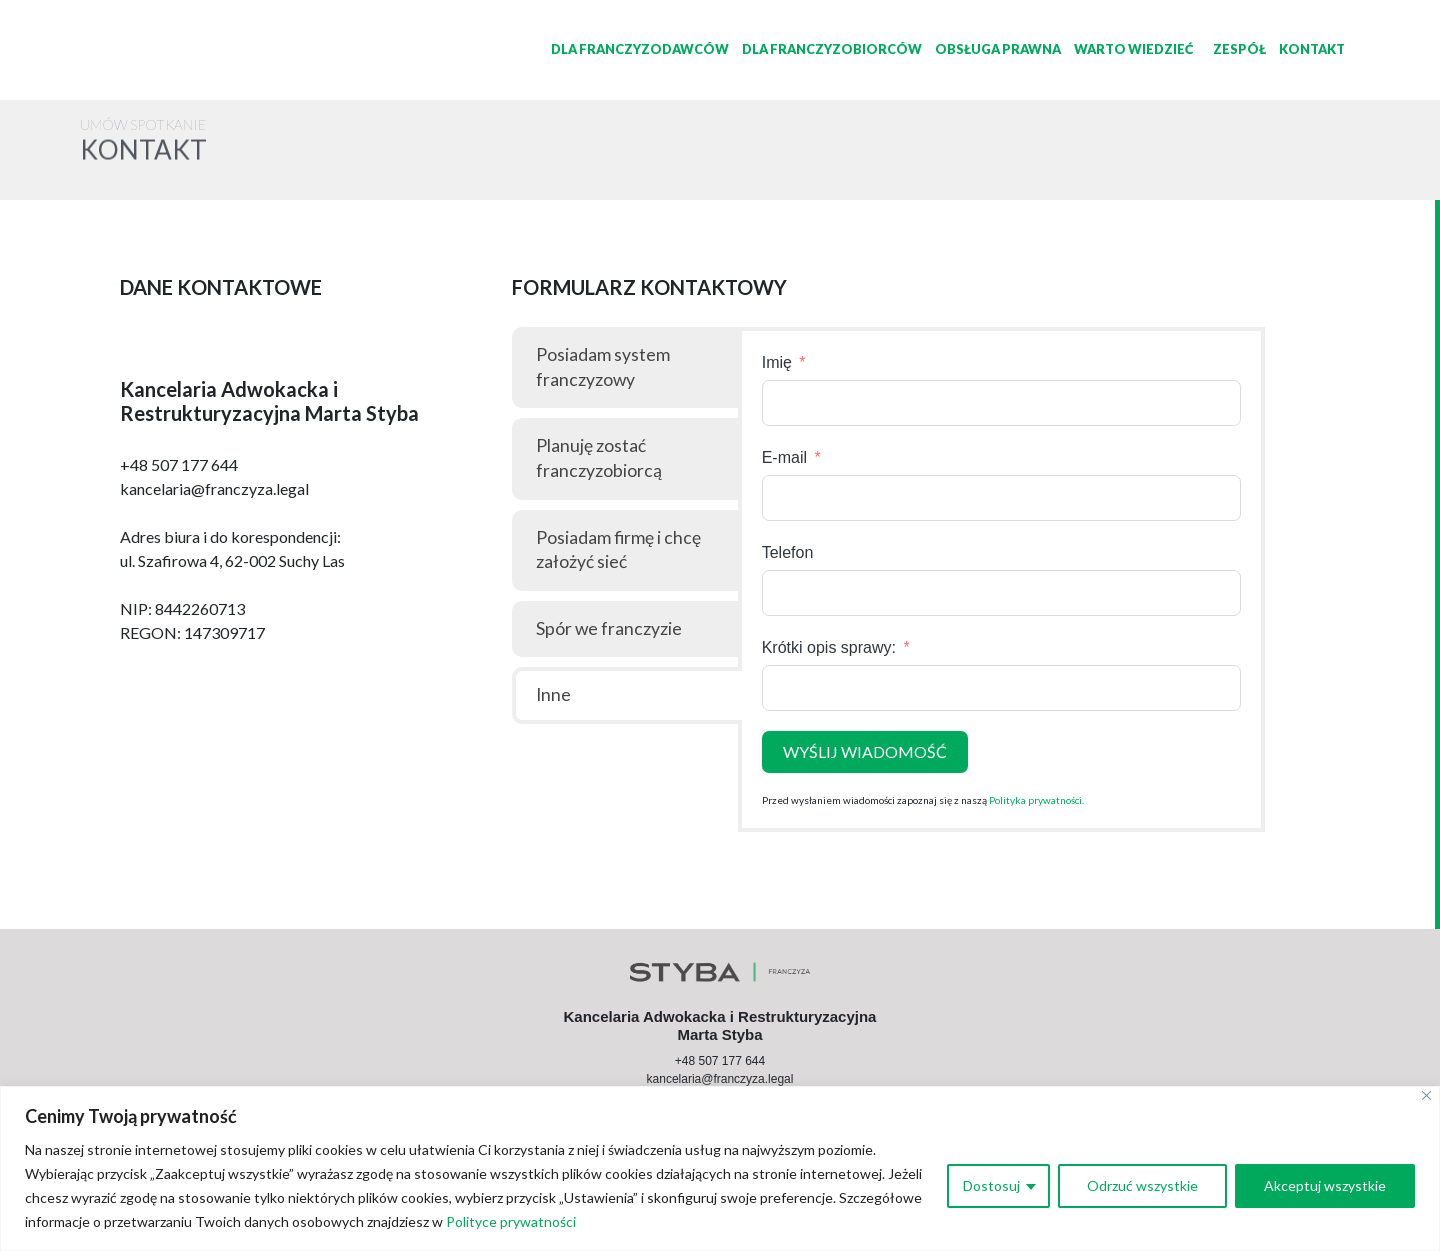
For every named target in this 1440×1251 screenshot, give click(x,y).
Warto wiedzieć (1133, 49)
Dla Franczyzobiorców (832, 49)
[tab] (627, 367)
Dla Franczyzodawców (640, 49)
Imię (777, 362)
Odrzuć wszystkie (1142, 1185)
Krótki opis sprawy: (831, 647)
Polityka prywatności (1035, 800)
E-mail (784, 457)
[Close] (1426, 1095)
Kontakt (1312, 49)
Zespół (1239, 49)
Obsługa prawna (998, 49)
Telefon (788, 552)
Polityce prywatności (511, 1221)
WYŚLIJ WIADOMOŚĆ (865, 751)
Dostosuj (991, 1185)
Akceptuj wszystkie (1325, 1185)
